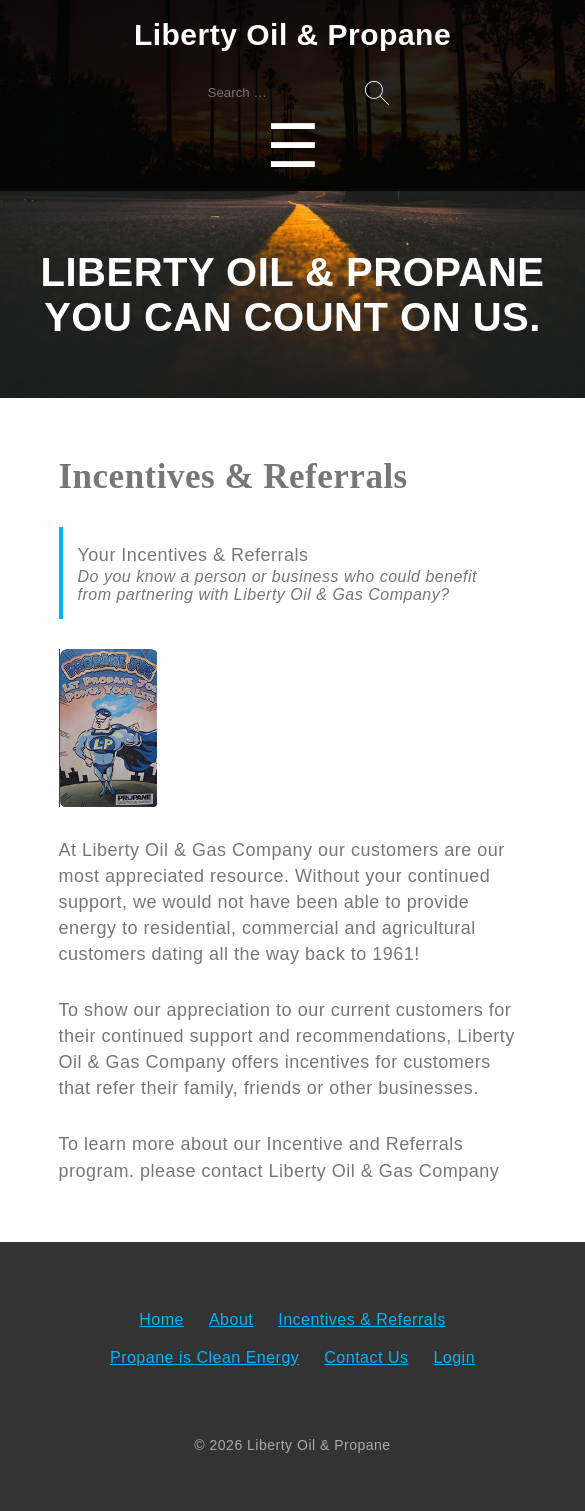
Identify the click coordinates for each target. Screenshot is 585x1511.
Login (454, 1357)
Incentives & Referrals (362, 1319)
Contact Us (366, 1357)
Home (161, 1319)
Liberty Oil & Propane (292, 34)
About (231, 1319)
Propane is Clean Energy (204, 1357)
